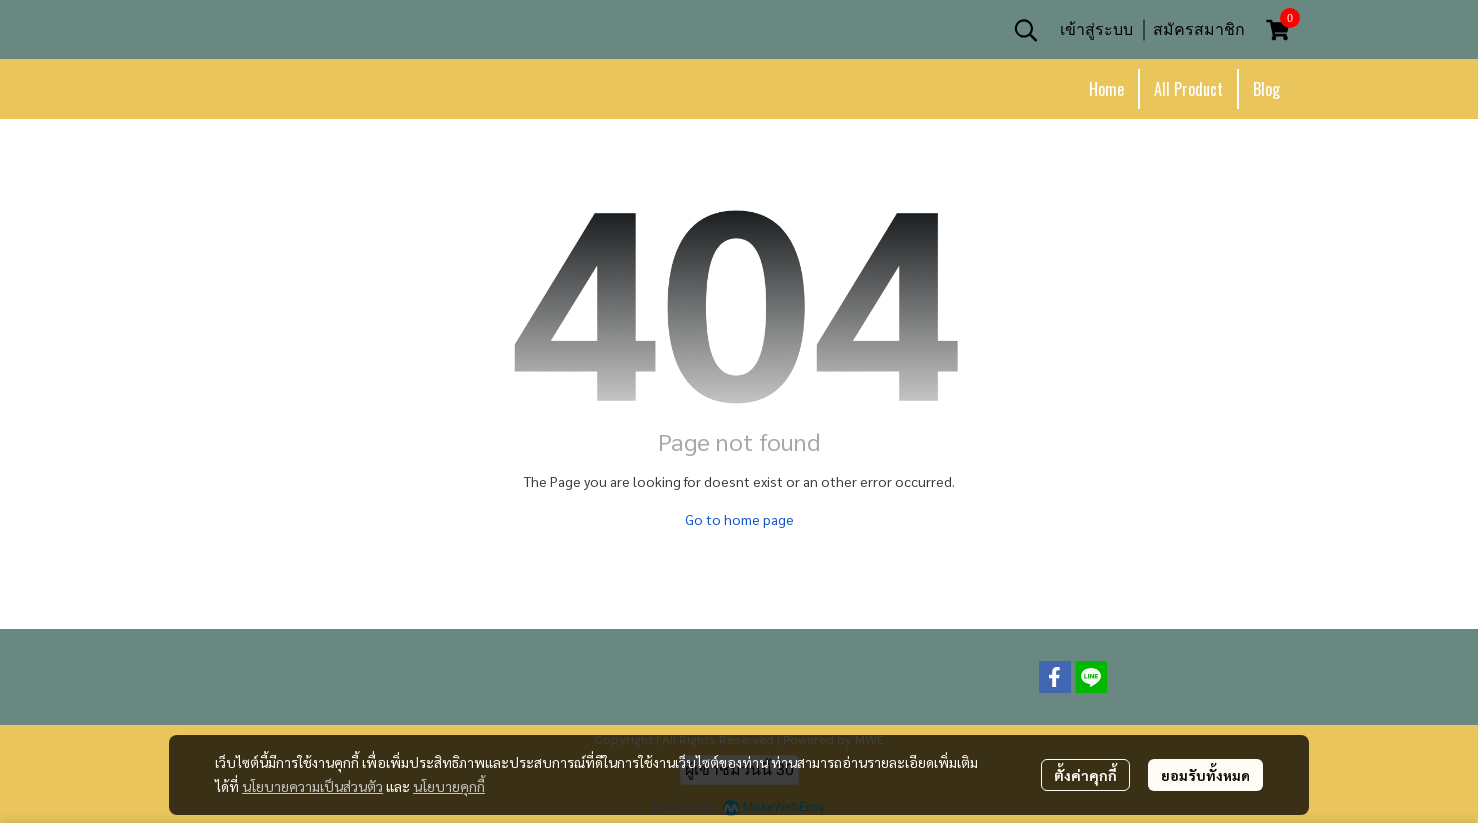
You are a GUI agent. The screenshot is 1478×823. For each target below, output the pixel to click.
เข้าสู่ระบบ (1096, 29)
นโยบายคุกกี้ (449, 786)
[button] (1026, 30)
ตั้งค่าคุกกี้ (1085, 775)
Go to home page (739, 519)
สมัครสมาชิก (1199, 29)
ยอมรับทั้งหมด (1205, 775)
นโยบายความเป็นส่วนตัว (312, 786)
